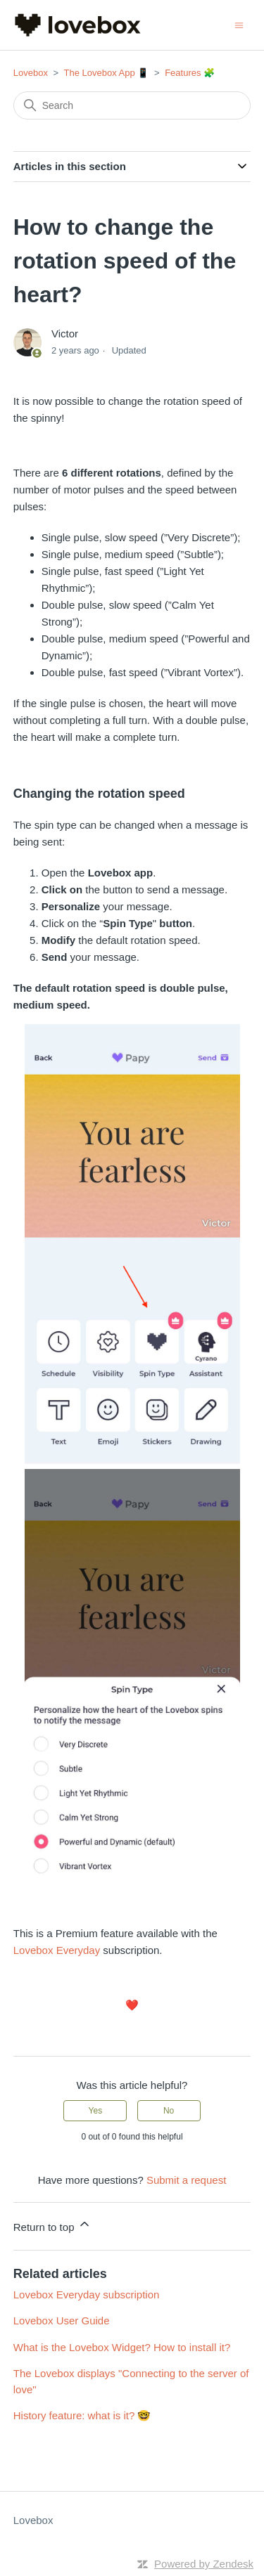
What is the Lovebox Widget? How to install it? (121, 2347)
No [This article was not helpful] (168, 2111)
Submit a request (186, 2180)
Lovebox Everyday (56, 1950)
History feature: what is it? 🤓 (82, 2415)
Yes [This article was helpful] (96, 2111)
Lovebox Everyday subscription (86, 2294)
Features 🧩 (190, 72)
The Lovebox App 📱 (106, 72)
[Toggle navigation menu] (239, 24)
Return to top (52, 2225)
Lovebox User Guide (61, 2320)
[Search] (132, 105)
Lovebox (30, 72)
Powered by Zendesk (203, 2564)
